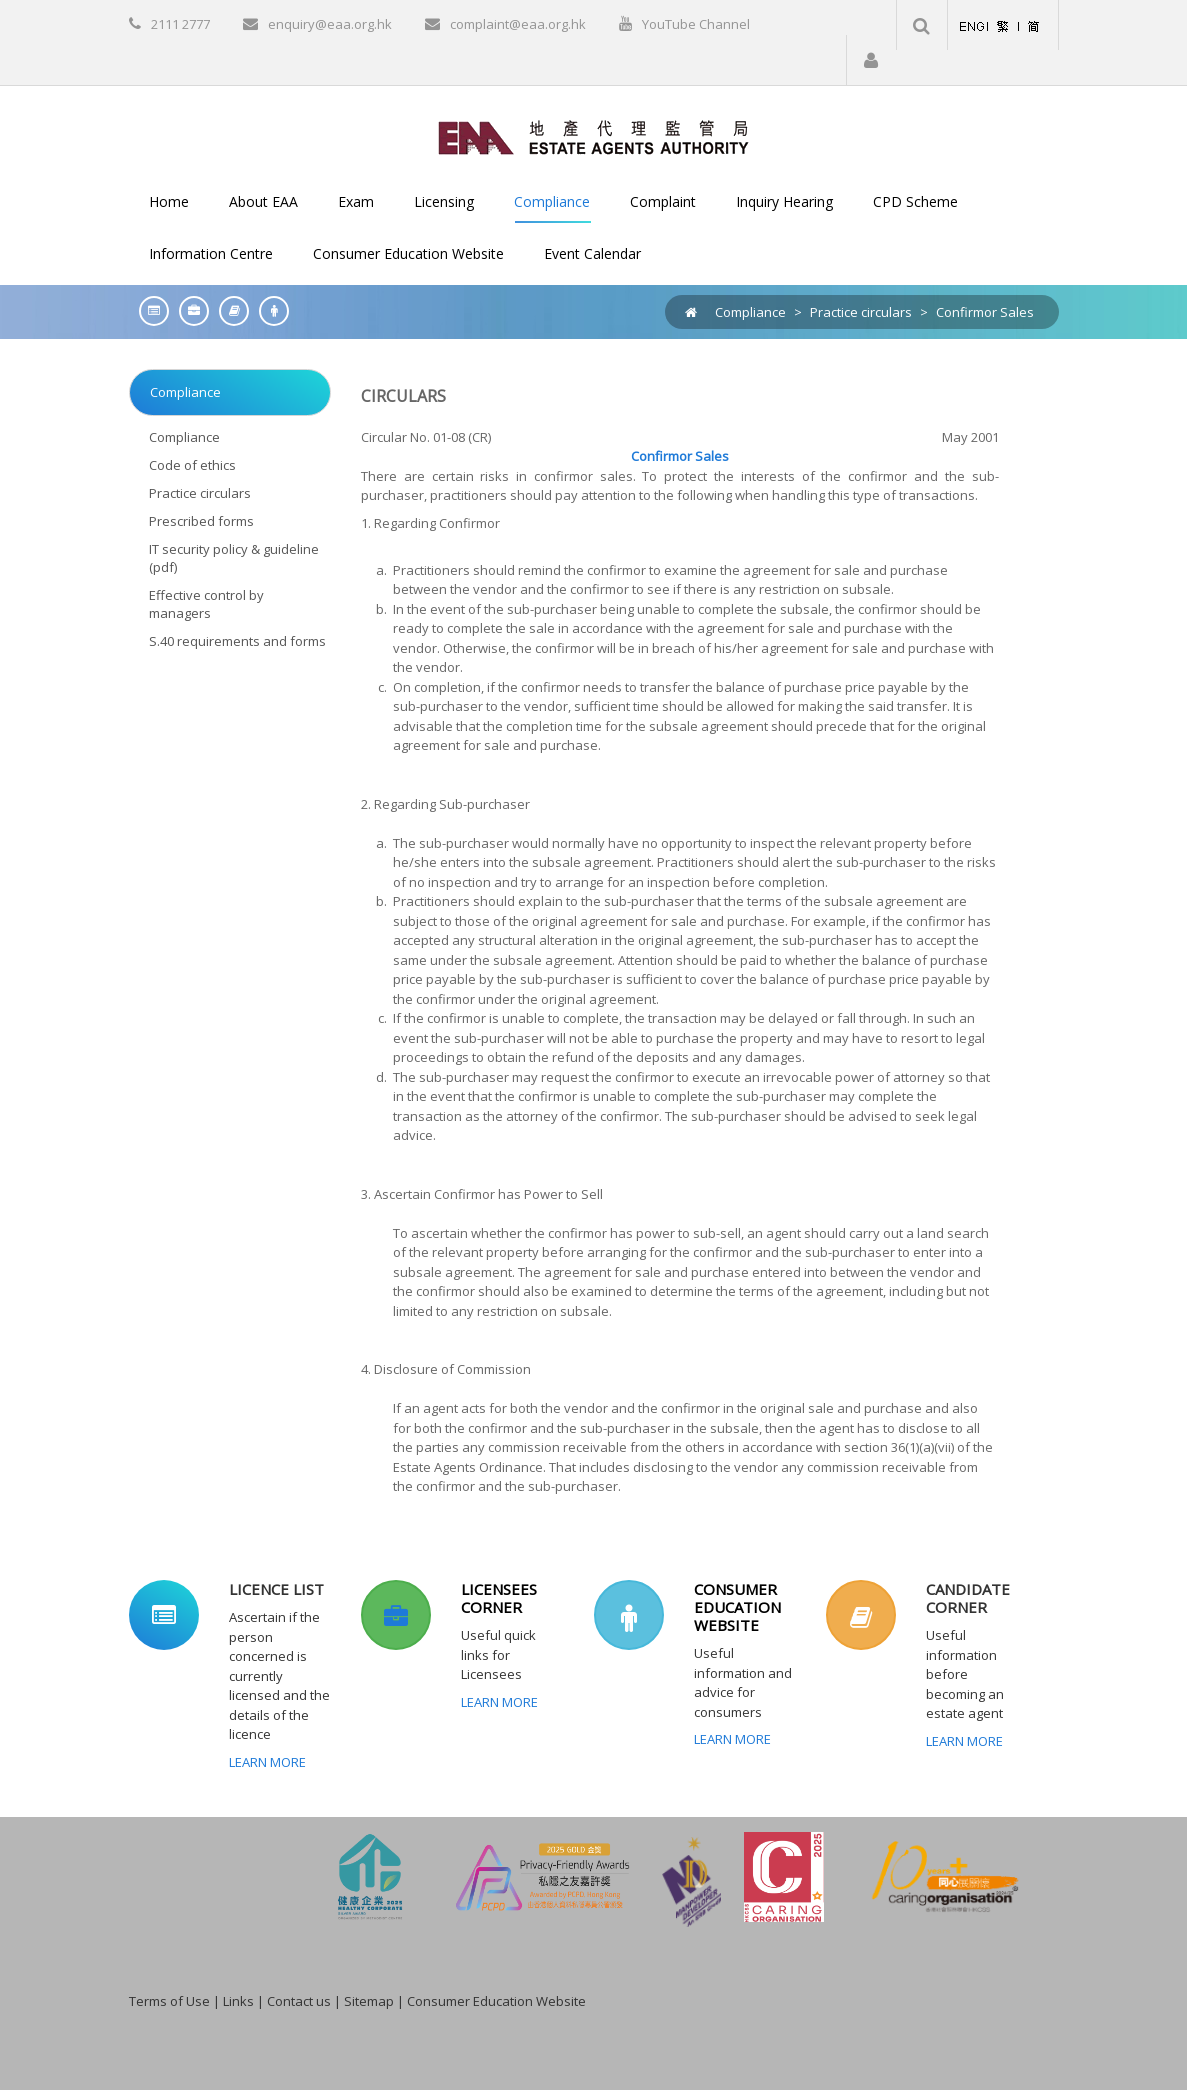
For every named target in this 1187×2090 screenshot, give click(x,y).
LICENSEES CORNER (499, 1598)
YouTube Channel (696, 24)
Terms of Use (169, 2001)
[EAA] (593, 136)
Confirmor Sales (985, 312)
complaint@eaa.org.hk (518, 24)
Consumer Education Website (496, 2001)
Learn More (267, 1762)
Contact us (299, 2001)
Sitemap (369, 2001)
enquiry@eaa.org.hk (330, 24)
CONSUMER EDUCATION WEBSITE (737, 1607)
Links (238, 2001)
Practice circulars (861, 312)
